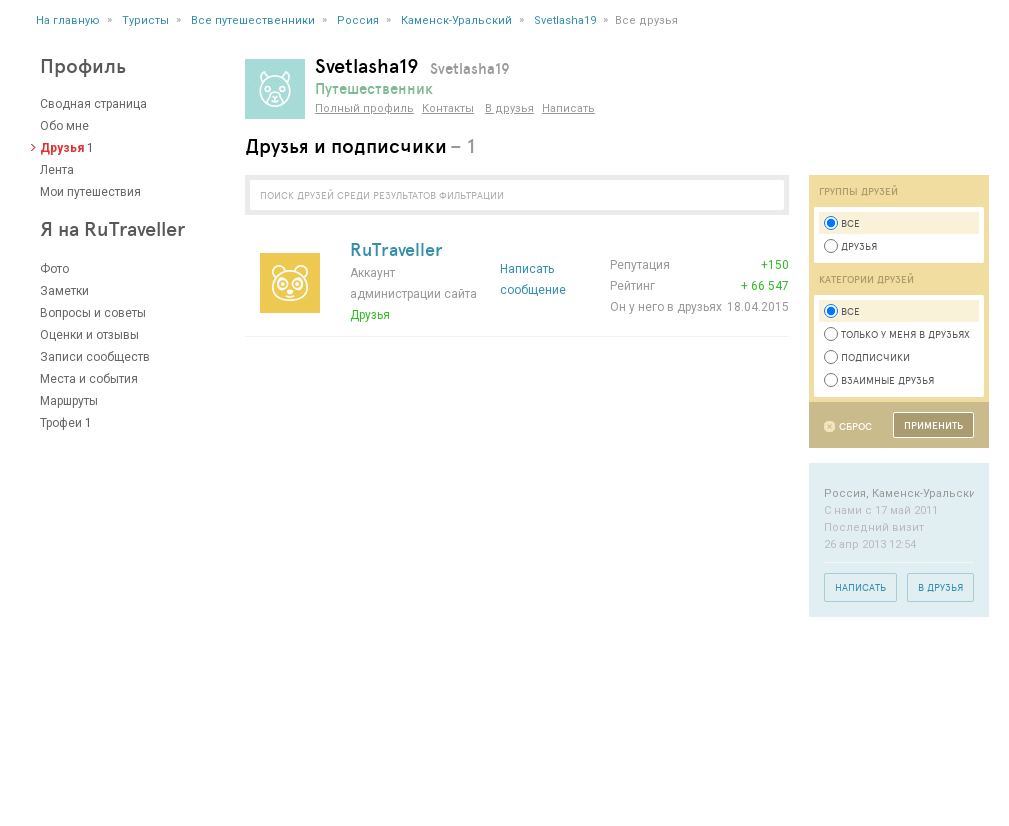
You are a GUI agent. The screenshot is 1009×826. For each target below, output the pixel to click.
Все (842, 223)
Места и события (89, 379)
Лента (57, 170)
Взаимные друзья (879, 380)
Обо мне (64, 126)
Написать (568, 108)
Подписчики (867, 357)
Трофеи (61, 423)
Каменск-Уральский (456, 20)
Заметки (64, 291)
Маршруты (69, 401)
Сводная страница (93, 104)
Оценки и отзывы (89, 335)
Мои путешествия (90, 192)
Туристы (145, 20)
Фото (54, 269)
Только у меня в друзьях (897, 334)
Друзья (62, 148)
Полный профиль (364, 108)
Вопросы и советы (93, 313)
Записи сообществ (95, 357)
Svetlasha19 (565, 20)
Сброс (855, 426)
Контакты (448, 108)
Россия (358, 20)
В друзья (509, 108)
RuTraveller (396, 249)
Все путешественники (253, 20)
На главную (68, 20)
